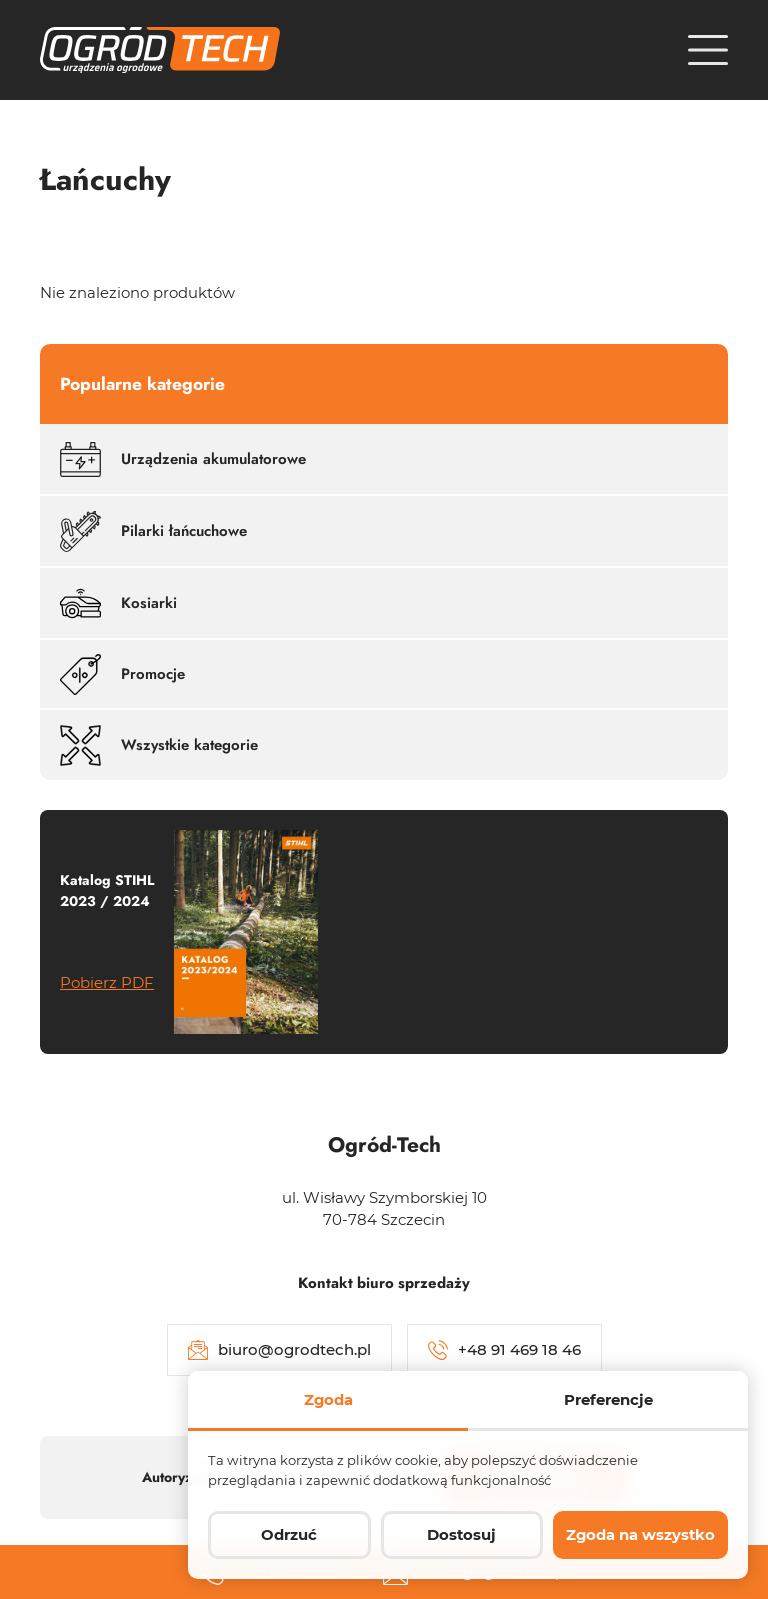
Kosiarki (118, 603)
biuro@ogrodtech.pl (279, 1350)
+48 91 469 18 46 (504, 1350)
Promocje (122, 674)
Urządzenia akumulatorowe (183, 459)
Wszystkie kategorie (159, 745)
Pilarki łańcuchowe (153, 531)
